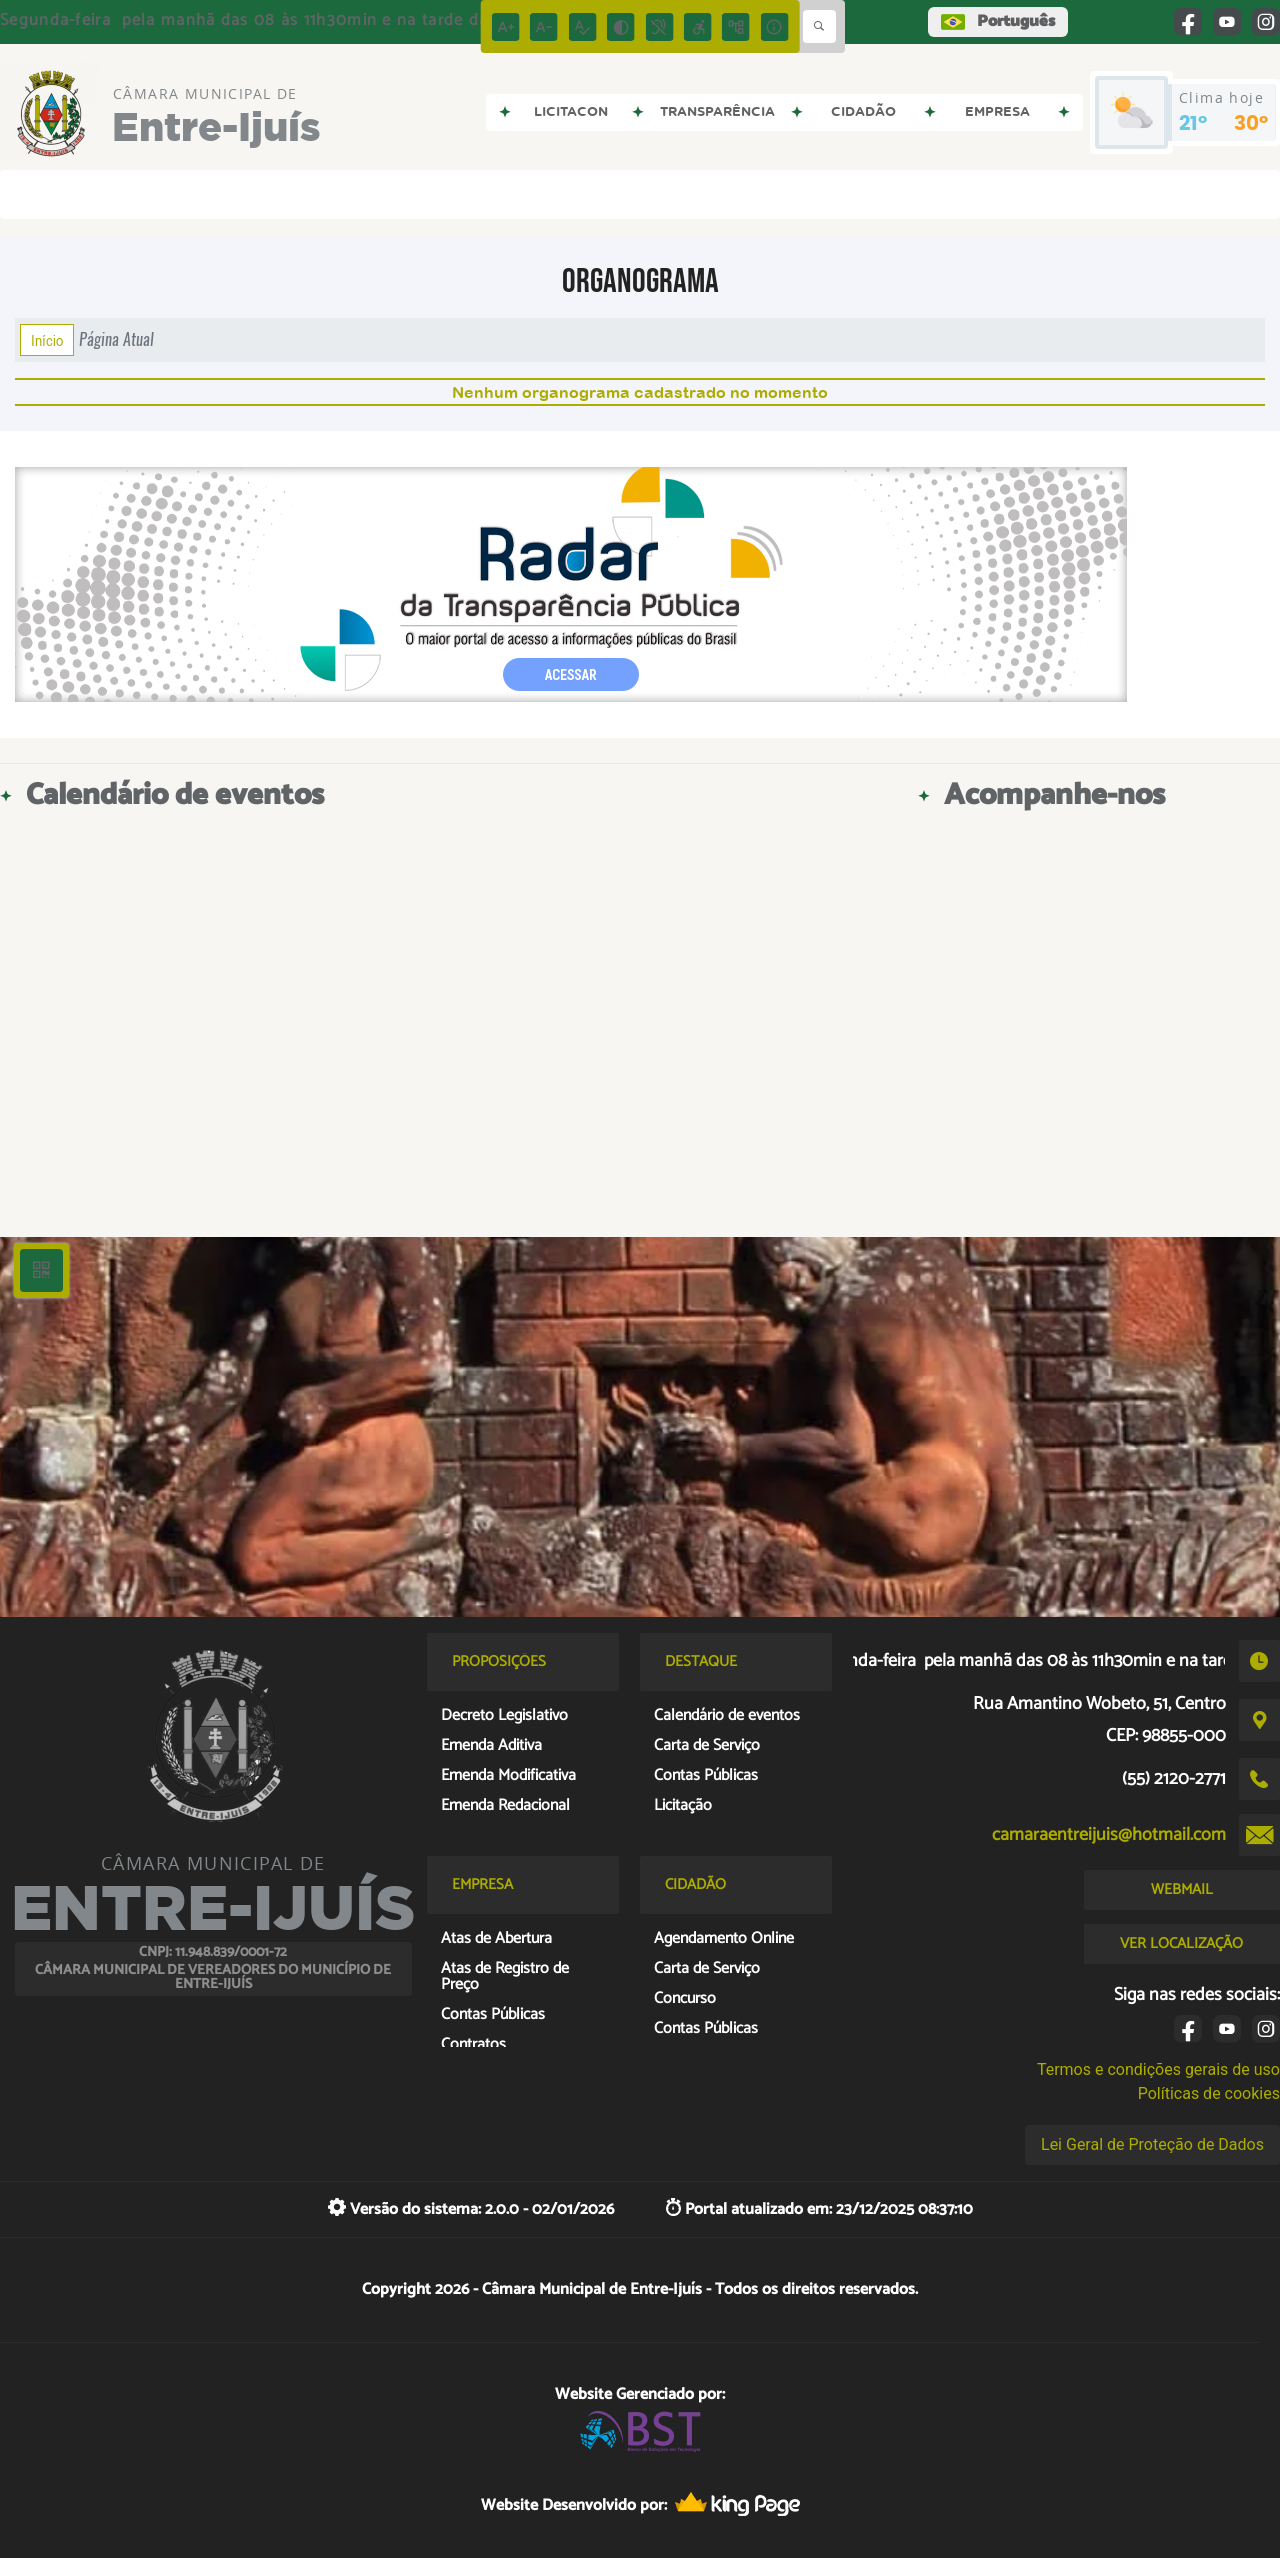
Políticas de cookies (1209, 2093)
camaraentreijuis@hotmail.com (1109, 1835)
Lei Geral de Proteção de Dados (1152, 2144)
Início (47, 340)
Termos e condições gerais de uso (1158, 2069)
